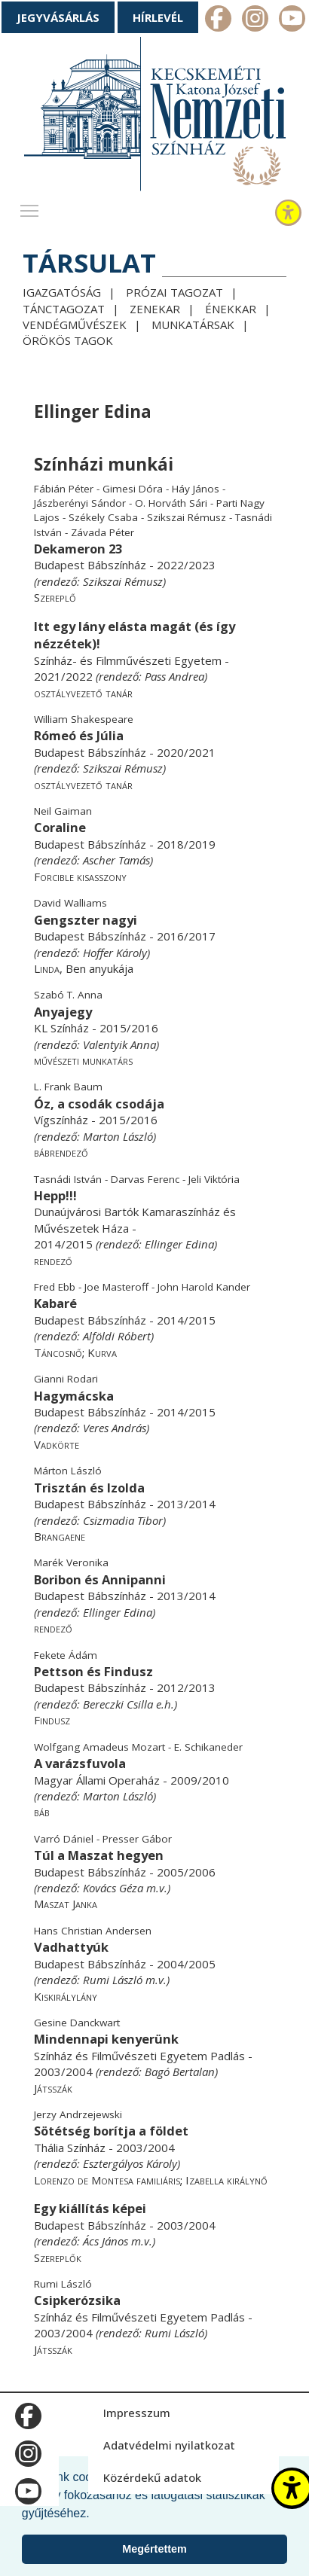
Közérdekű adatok (152, 2477)
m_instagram (255, 20)
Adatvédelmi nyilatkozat (169, 2445)
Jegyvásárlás (58, 17)
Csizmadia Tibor (123, 1520)
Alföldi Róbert (117, 1335)
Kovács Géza (113, 1887)
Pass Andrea (174, 676)
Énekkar (230, 308)
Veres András (114, 1427)
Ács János (105, 2240)
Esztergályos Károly (130, 2163)
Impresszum (136, 2412)
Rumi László (112, 1979)
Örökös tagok (68, 340)
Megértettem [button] (154, 2549)
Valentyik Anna (119, 1044)
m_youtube (292, 20)
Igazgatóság (62, 292)
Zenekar (155, 308)
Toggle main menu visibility (30, 207)
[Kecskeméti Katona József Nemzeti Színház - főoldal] (154, 117)
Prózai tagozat (174, 292)
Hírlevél (158, 17)
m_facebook (218, 20)
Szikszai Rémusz (123, 581)
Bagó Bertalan (180, 2071)
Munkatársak (192, 324)
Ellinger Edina (179, 1243)
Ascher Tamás (116, 859)
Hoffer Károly (115, 952)
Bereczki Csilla (118, 1704)
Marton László (118, 1136)
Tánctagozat (64, 308)
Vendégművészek (75, 324)
